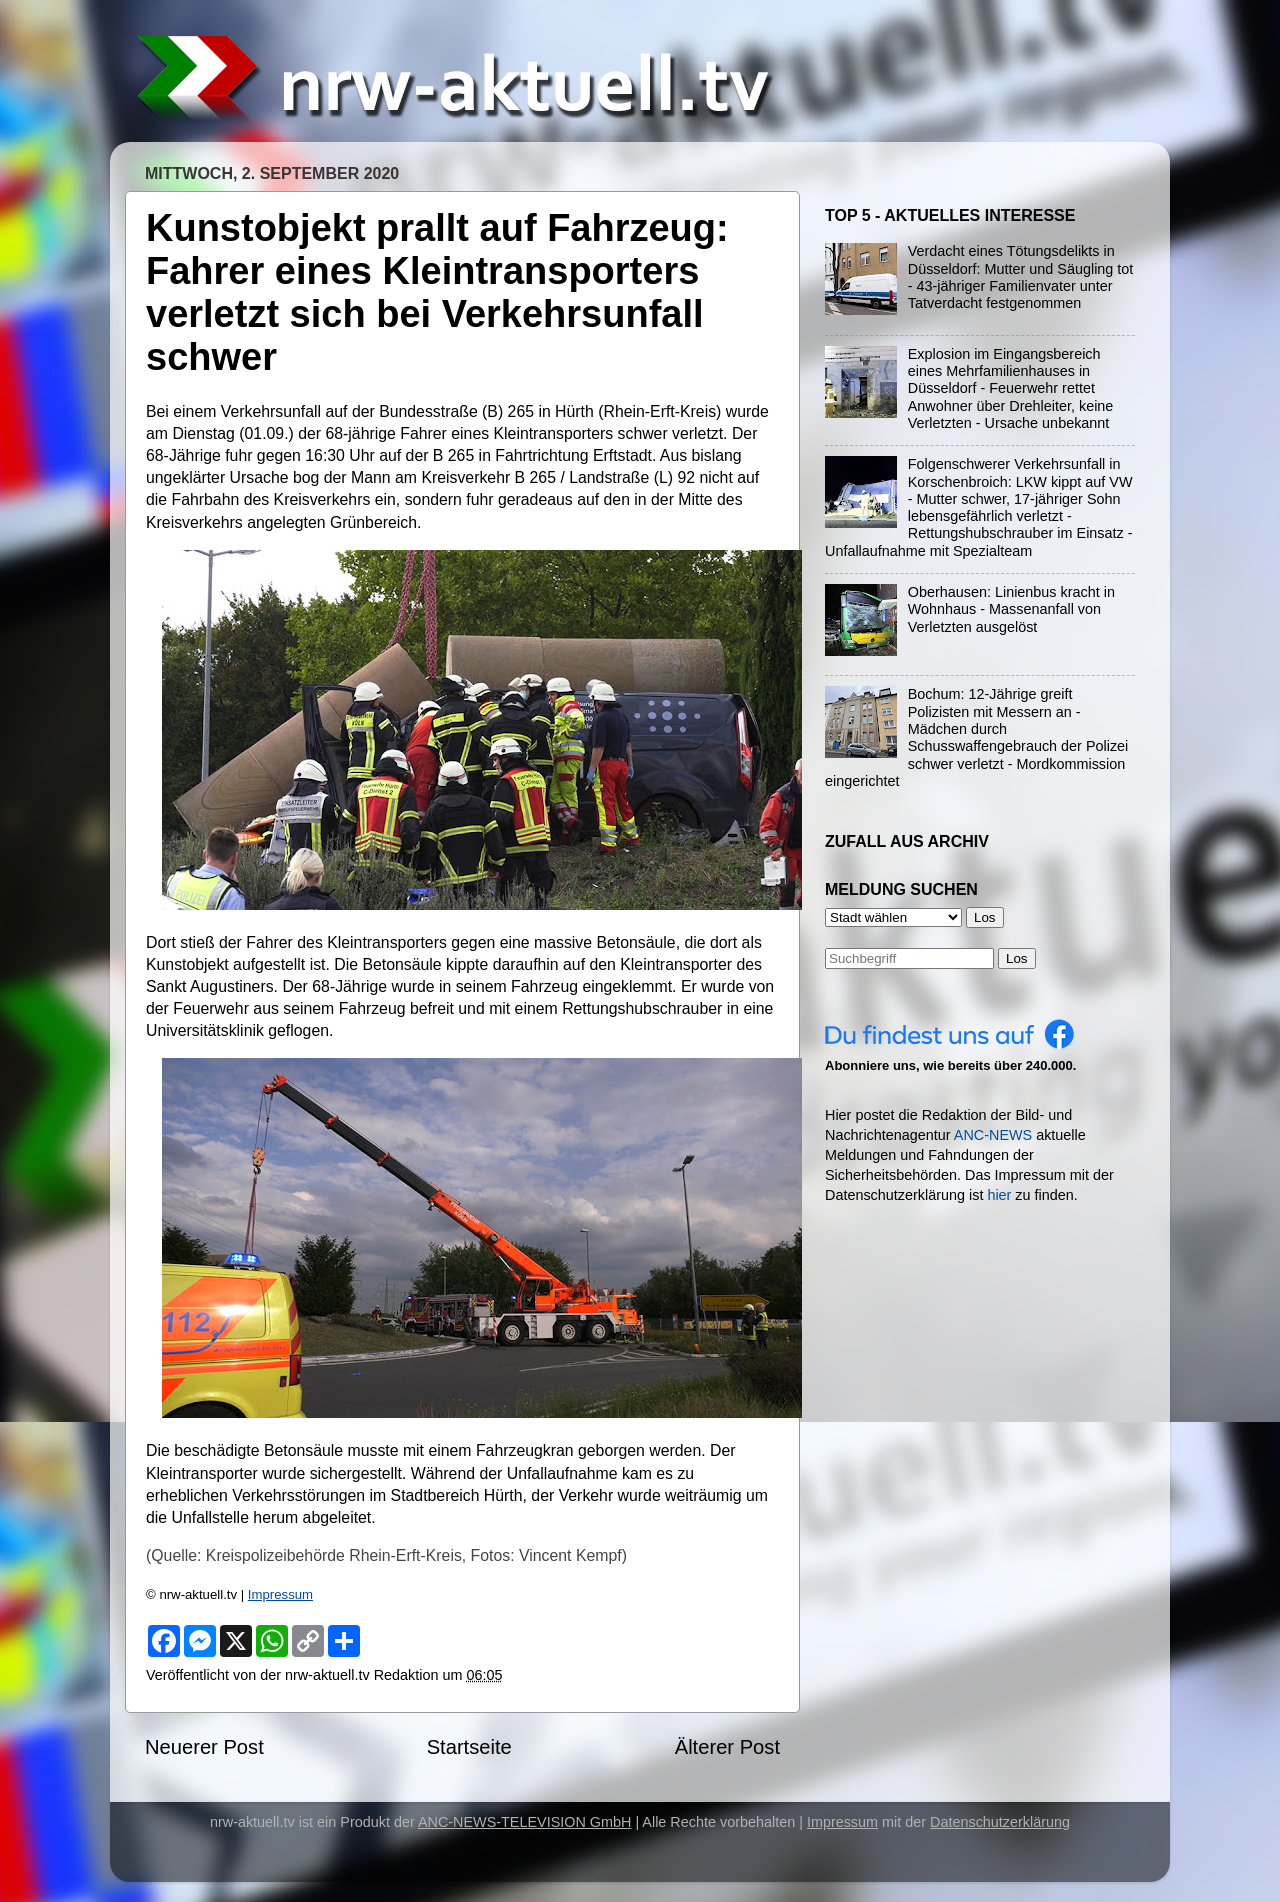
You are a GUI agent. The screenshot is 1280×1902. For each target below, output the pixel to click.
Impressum (280, 1594)
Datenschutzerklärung (1000, 1822)
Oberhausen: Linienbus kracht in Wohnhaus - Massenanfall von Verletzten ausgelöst (1011, 609)
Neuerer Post (204, 1747)
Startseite (469, 1747)
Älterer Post (727, 1747)
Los (1017, 958)
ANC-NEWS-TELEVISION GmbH (525, 1822)
